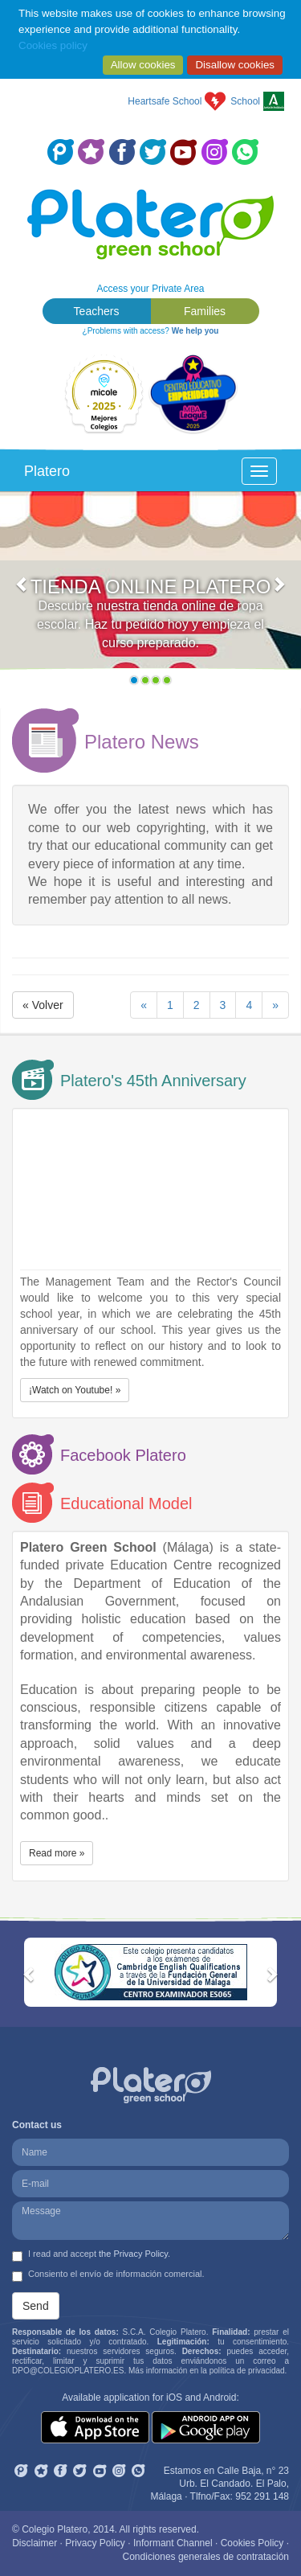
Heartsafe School (164, 101)
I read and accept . (91, 2255)
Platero (47, 471)
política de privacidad (247, 2370)
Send (35, 2305)
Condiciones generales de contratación (206, 2556)
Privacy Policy (95, 2543)
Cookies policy (52, 45)
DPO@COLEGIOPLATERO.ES (68, 2370)
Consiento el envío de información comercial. (108, 2275)
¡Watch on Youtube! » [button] (74, 1390)
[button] (22, 591)
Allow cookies (143, 65)
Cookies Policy (252, 2543)
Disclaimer (34, 2543)
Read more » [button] (56, 1853)
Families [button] (205, 311)
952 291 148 (262, 2496)
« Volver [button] (42, 1005)
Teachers (97, 311)
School (245, 101)
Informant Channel (173, 2543)
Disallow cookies (235, 65)
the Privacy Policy (133, 2253)
